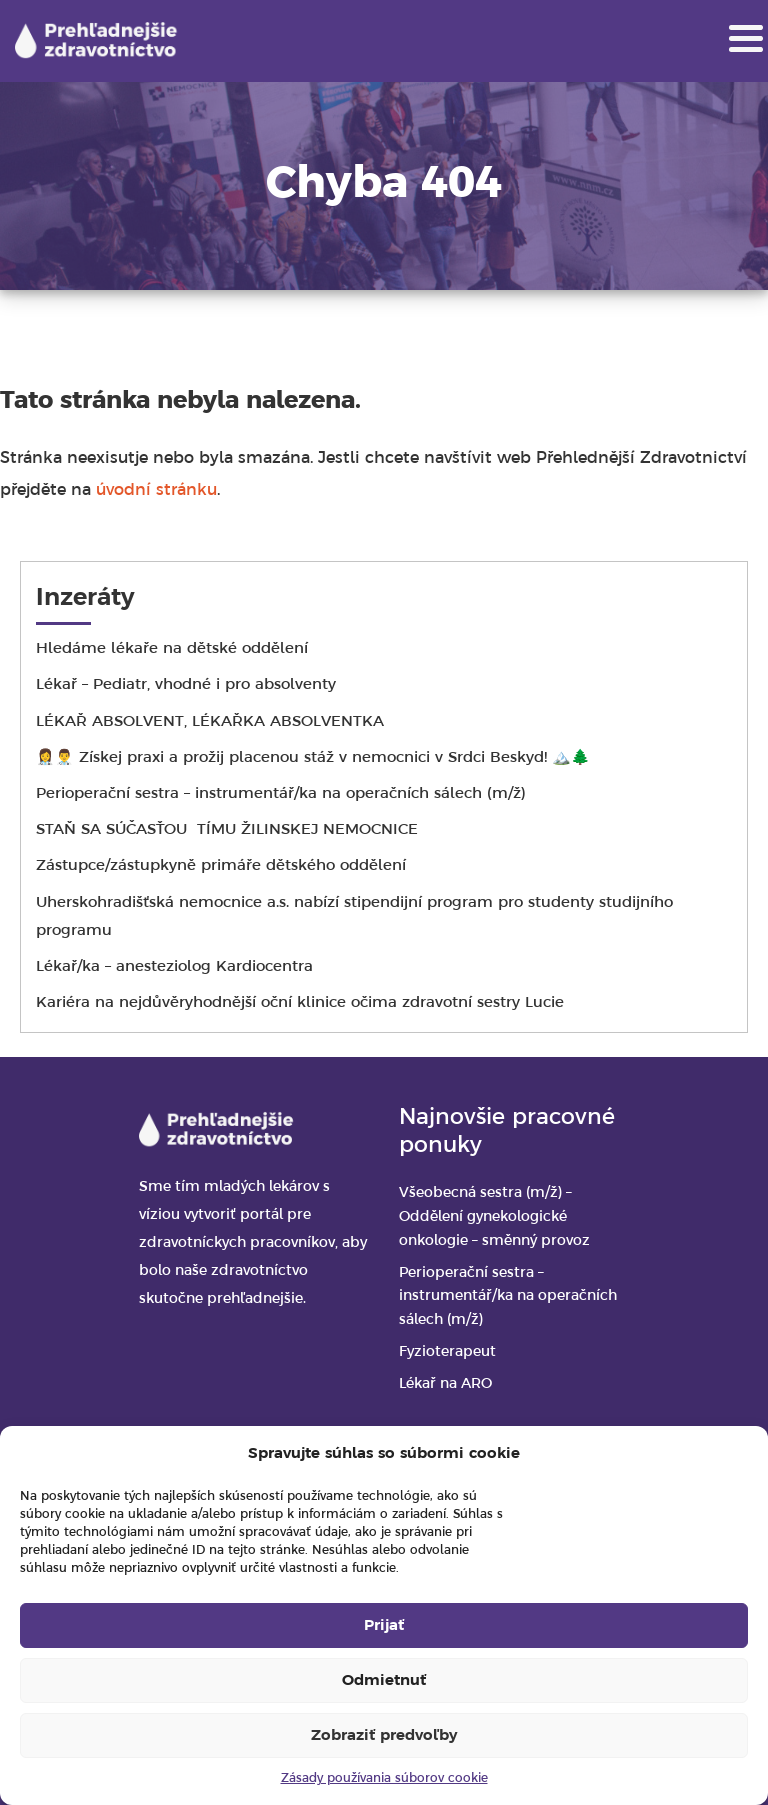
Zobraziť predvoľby (384, 1736)
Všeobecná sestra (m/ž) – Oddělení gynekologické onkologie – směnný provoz (494, 1217)
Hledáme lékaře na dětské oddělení (172, 649)
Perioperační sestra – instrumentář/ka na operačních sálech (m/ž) (281, 794)
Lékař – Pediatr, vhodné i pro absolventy (186, 685)
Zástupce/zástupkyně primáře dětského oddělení (253, 866)
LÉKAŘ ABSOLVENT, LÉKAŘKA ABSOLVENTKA (210, 722)
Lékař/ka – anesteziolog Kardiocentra (177, 967)
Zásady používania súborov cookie (384, 1778)
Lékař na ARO (445, 1384)
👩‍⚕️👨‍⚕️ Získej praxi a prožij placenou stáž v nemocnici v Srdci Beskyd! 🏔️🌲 (313, 758)
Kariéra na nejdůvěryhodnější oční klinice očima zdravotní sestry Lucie (300, 1003)
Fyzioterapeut (447, 1352)
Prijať (384, 1626)
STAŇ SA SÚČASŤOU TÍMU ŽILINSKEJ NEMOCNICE (229, 830)
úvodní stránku (156, 490)
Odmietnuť (384, 1681)
